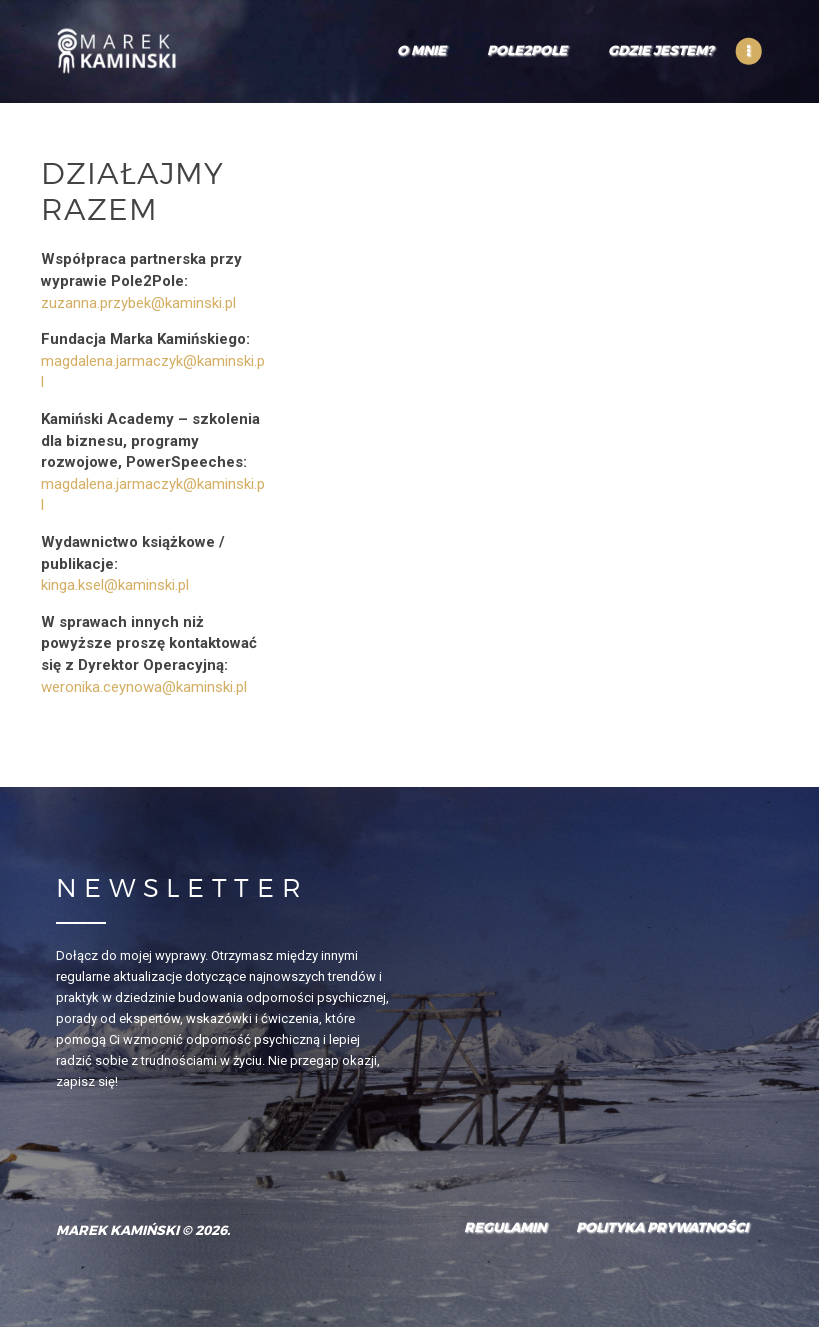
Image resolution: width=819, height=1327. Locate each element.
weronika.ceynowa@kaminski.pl (144, 687)
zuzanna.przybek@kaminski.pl (138, 303)
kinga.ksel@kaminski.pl (115, 585)
